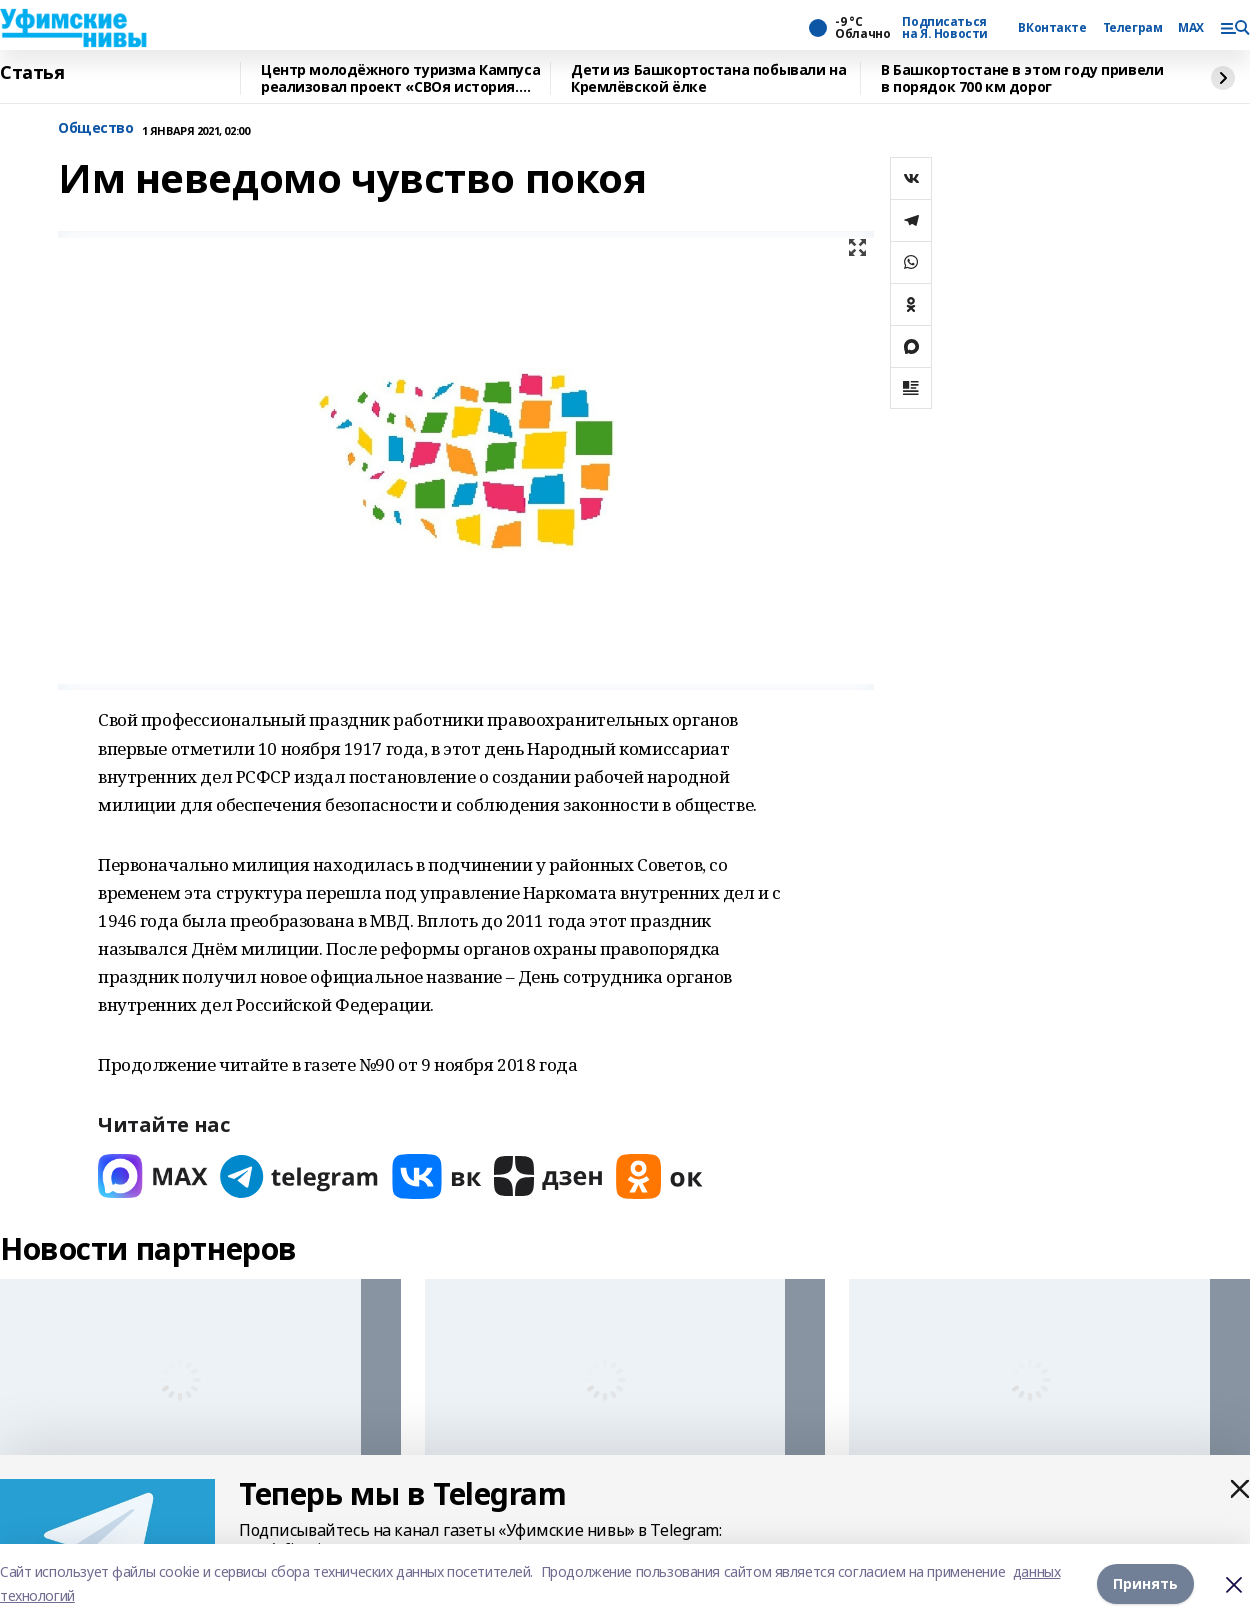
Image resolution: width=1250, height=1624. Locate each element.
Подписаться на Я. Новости (945, 28)
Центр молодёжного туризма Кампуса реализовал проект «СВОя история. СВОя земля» (400, 78)
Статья (32, 73)
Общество (96, 128)
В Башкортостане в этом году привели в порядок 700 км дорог (1022, 78)
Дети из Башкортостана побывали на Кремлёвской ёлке (708, 78)
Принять (1145, 1583)
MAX (1191, 28)
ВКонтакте (1052, 28)
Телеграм (1133, 28)
